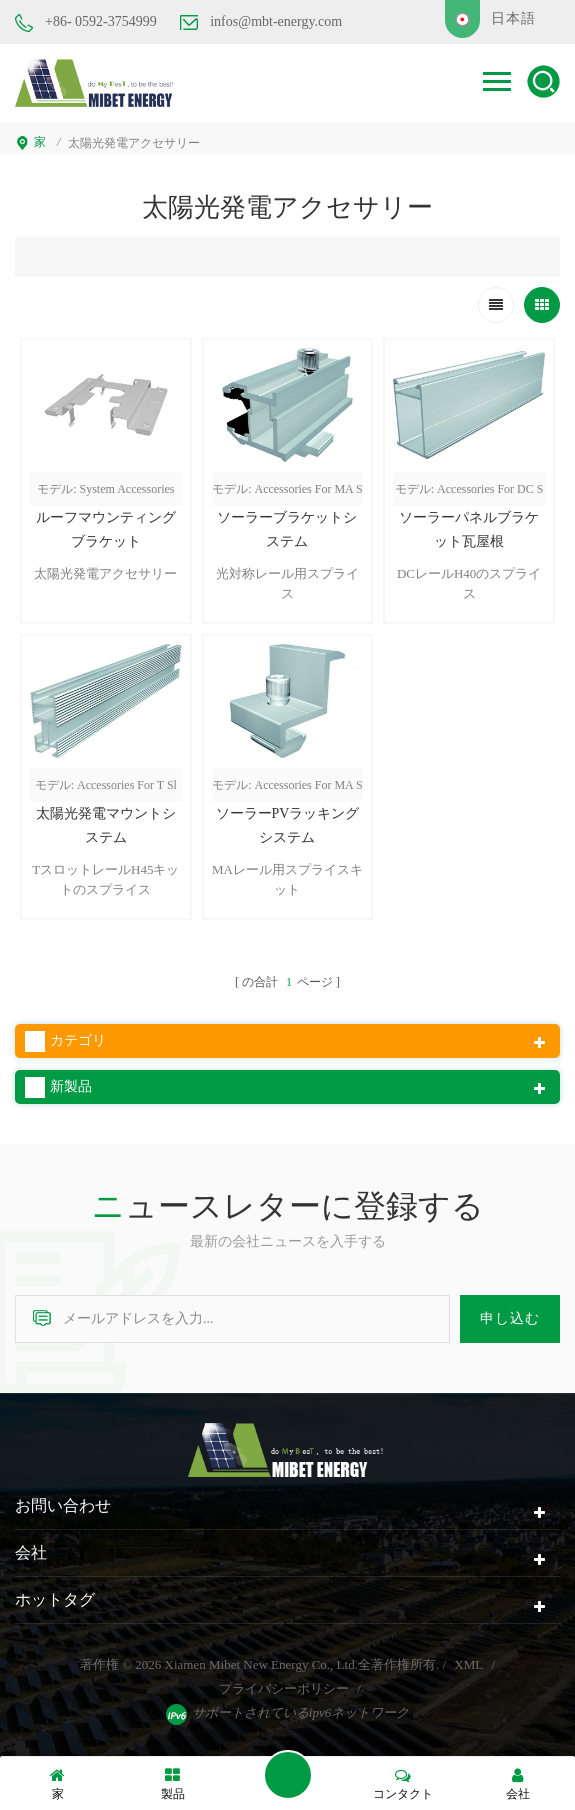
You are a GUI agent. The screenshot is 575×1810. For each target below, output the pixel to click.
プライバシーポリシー (284, 1688)
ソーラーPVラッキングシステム (288, 825)
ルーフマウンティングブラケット (106, 529)
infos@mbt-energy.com (261, 22)
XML (468, 1664)
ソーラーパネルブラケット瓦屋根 (469, 529)
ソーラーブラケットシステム (287, 529)
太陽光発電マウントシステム (106, 825)
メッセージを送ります (288, 1775)
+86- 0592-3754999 (86, 23)
